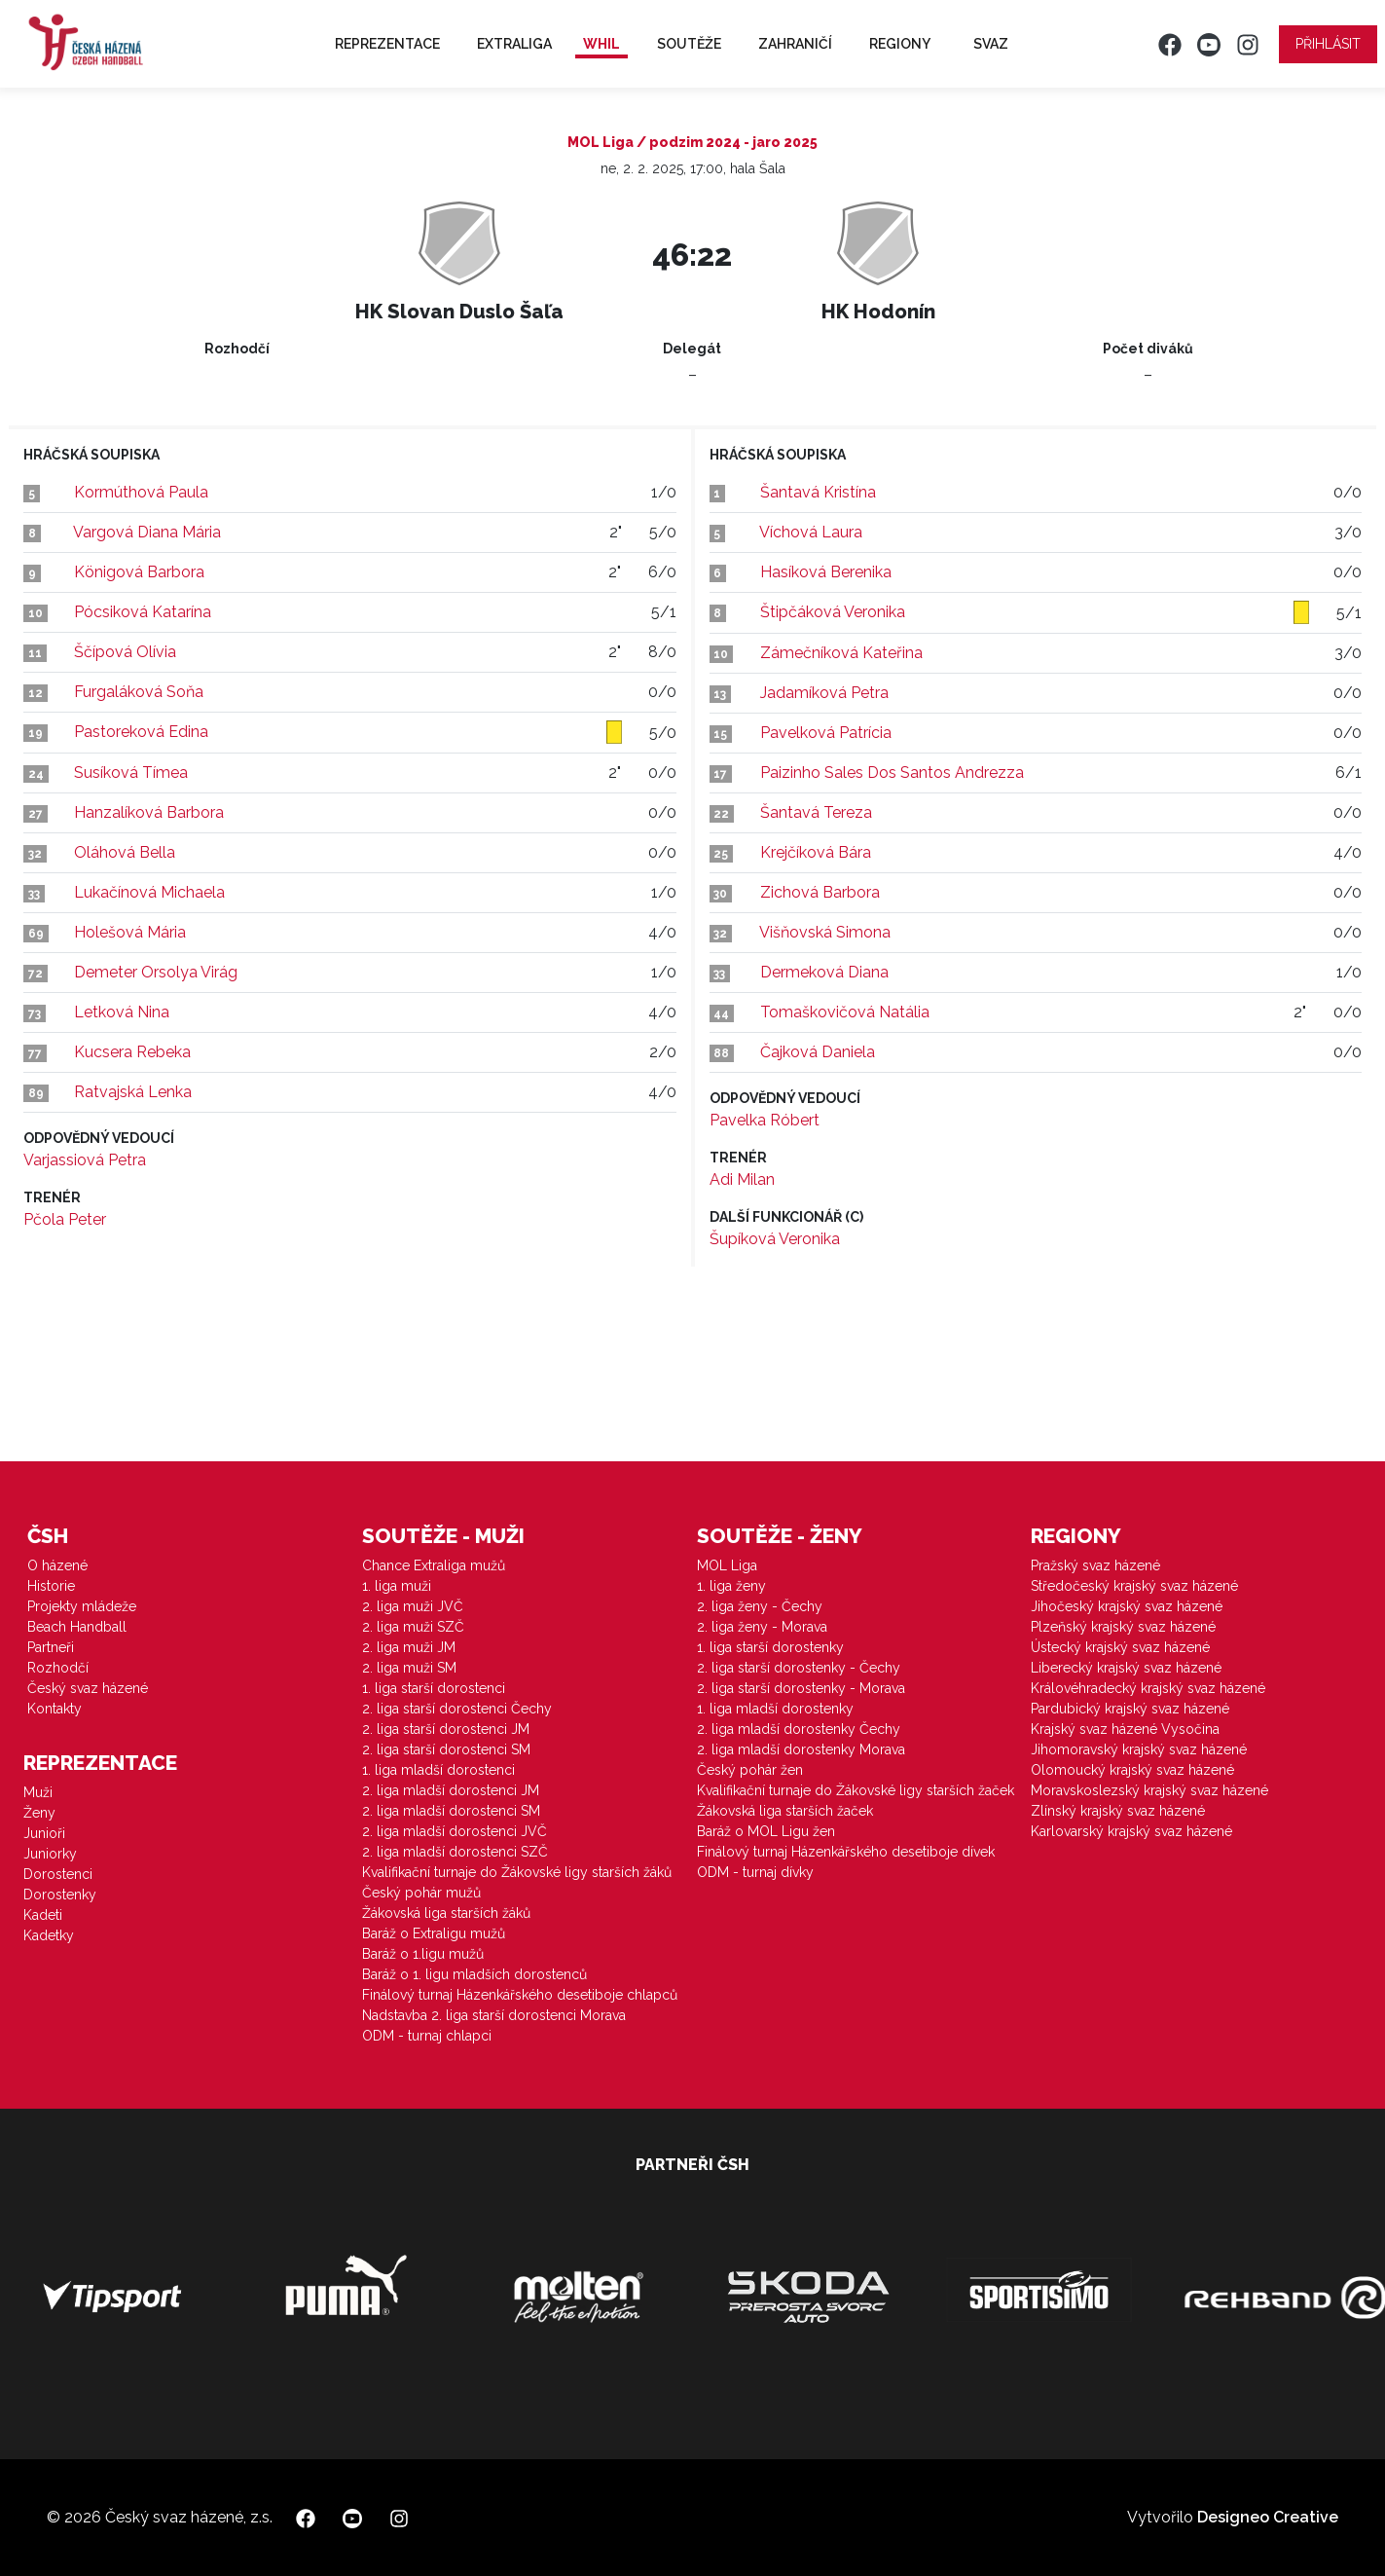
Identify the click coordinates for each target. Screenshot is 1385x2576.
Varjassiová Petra (84, 1160)
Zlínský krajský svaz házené (1118, 1811)
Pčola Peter (64, 1219)
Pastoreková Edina (141, 731)
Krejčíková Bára (815, 852)
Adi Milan (742, 1179)
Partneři (50, 1647)
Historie (51, 1586)
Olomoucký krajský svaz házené (1132, 1770)
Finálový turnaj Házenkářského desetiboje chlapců (519, 1995)
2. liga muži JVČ (412, 1606)
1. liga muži (396, 1586)
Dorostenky (59, 1894)
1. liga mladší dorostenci (438, 1770)
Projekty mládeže (81, 1606)
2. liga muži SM (409, 1667)
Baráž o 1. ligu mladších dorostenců (474, 1974)
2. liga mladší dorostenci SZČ (455, 1851)
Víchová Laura (810, 532)
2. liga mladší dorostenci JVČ (454, 1831)
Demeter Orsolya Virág (155, 972)
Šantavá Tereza (816, 812)
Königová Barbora (139, 572)
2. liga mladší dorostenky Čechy (798, 1729)
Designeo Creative (1267, 2517)
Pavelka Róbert (765, 1120)
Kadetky (48, 1935)
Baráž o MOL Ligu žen (766, 1831)
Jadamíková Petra (824, 692)
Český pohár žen (750, 1770)
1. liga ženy (731, 1586)
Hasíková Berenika (826, 572)
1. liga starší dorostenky (770, 1647)
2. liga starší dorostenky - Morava (801, 1688)
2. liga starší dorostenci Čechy (457, 1708)
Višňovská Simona (825, 932)
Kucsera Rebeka (132, 1052)
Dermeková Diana (824, 972)
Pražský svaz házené (1095, 1565)
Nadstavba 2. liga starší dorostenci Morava (494, 2015)
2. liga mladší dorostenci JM (450, 1790)
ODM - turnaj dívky (755, 1872)
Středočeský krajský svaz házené (1134, 1586)
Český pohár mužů (421, 1892)
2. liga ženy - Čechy (759, 1606)
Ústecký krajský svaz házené (1120, 1647)
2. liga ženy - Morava (762, 1627)
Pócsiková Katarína (142, 612)
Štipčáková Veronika (832, 612)
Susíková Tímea (131, 772)
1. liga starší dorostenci (433, 1688)
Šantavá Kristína (818, 492)
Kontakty (54, 1708)
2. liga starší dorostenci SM (446, 1749)
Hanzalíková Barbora (149, 812)
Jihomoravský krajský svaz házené (1139, 1749)
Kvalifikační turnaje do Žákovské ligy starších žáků (517, 1872)
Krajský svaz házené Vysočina (1125, 1729)
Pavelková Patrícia (826, 732)
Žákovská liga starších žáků (446, 1913)
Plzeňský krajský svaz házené (1123, 1627)
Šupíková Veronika (775, 1239)
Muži (38, 1792)
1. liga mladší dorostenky (775, 1708)
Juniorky (50, 1853)
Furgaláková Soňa (138, 691)
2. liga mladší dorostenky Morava (801, 1749)
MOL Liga (727, 1565)
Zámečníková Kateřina (841, 653)
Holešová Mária (130, 932)
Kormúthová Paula (141, 492)
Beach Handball (77, 1627)
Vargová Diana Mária (147, 532)
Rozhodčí (58, 1667)
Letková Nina (121, 1012)
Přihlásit (1328, 44)
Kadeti (42, 1915)
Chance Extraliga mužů (433, 1565)
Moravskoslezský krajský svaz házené (1149, 1790)
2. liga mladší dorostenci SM (451, 1811)
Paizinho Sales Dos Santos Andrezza (892, 772)
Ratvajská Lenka (133, 1092)
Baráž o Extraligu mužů (433, 1933)
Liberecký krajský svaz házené (1126, 1667)
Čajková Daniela (817, 1052)
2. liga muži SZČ (413, 1627)
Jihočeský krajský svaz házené (1126, 1606)
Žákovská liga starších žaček (785, 1811)
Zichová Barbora (820, 892)
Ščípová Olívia (125, 652)
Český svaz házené (87, 1688)
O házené (57, 1565)
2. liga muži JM (409, 1647)
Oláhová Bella (124, 852)
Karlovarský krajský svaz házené (1131, 1831)
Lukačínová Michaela (149, 892)
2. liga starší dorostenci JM (445, 1729)
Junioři (44, 1833)
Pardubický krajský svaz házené (1130, 1708)
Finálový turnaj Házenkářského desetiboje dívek (846, 1851)
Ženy (39, 1813)
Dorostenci (57, 1874)
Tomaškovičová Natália (844, 1012)
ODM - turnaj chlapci (427, 2035)
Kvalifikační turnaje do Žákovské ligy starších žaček (855, 1790)
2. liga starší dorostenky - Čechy (798, 1667)
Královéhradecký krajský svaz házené (1148, 1688)
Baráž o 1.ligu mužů (423, 1954)
